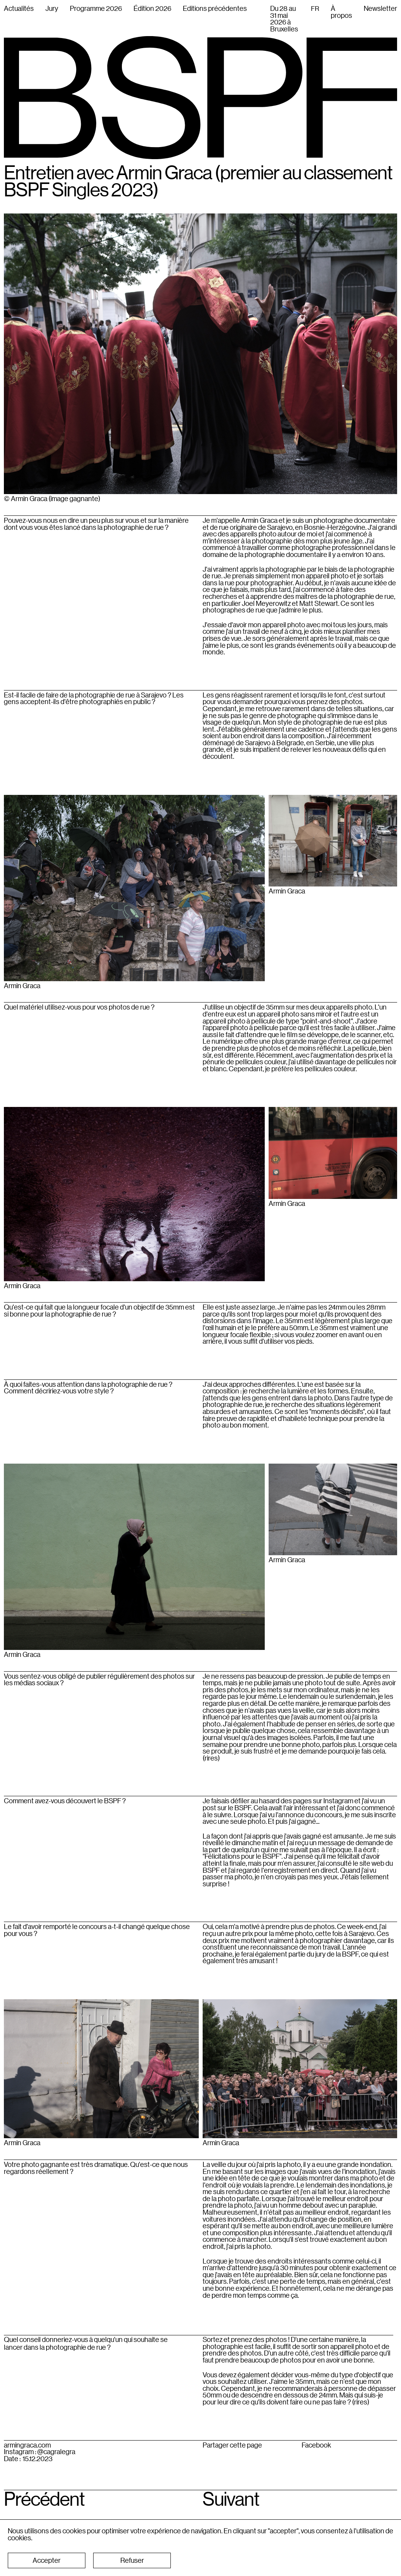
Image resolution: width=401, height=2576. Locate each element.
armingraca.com (27, 2445)
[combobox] (315, 8)
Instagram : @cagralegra (39, 2451)
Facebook (316, 2445)
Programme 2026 (96, 8)
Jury (51, 8)
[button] (46, 2560)
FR (315, 8)
